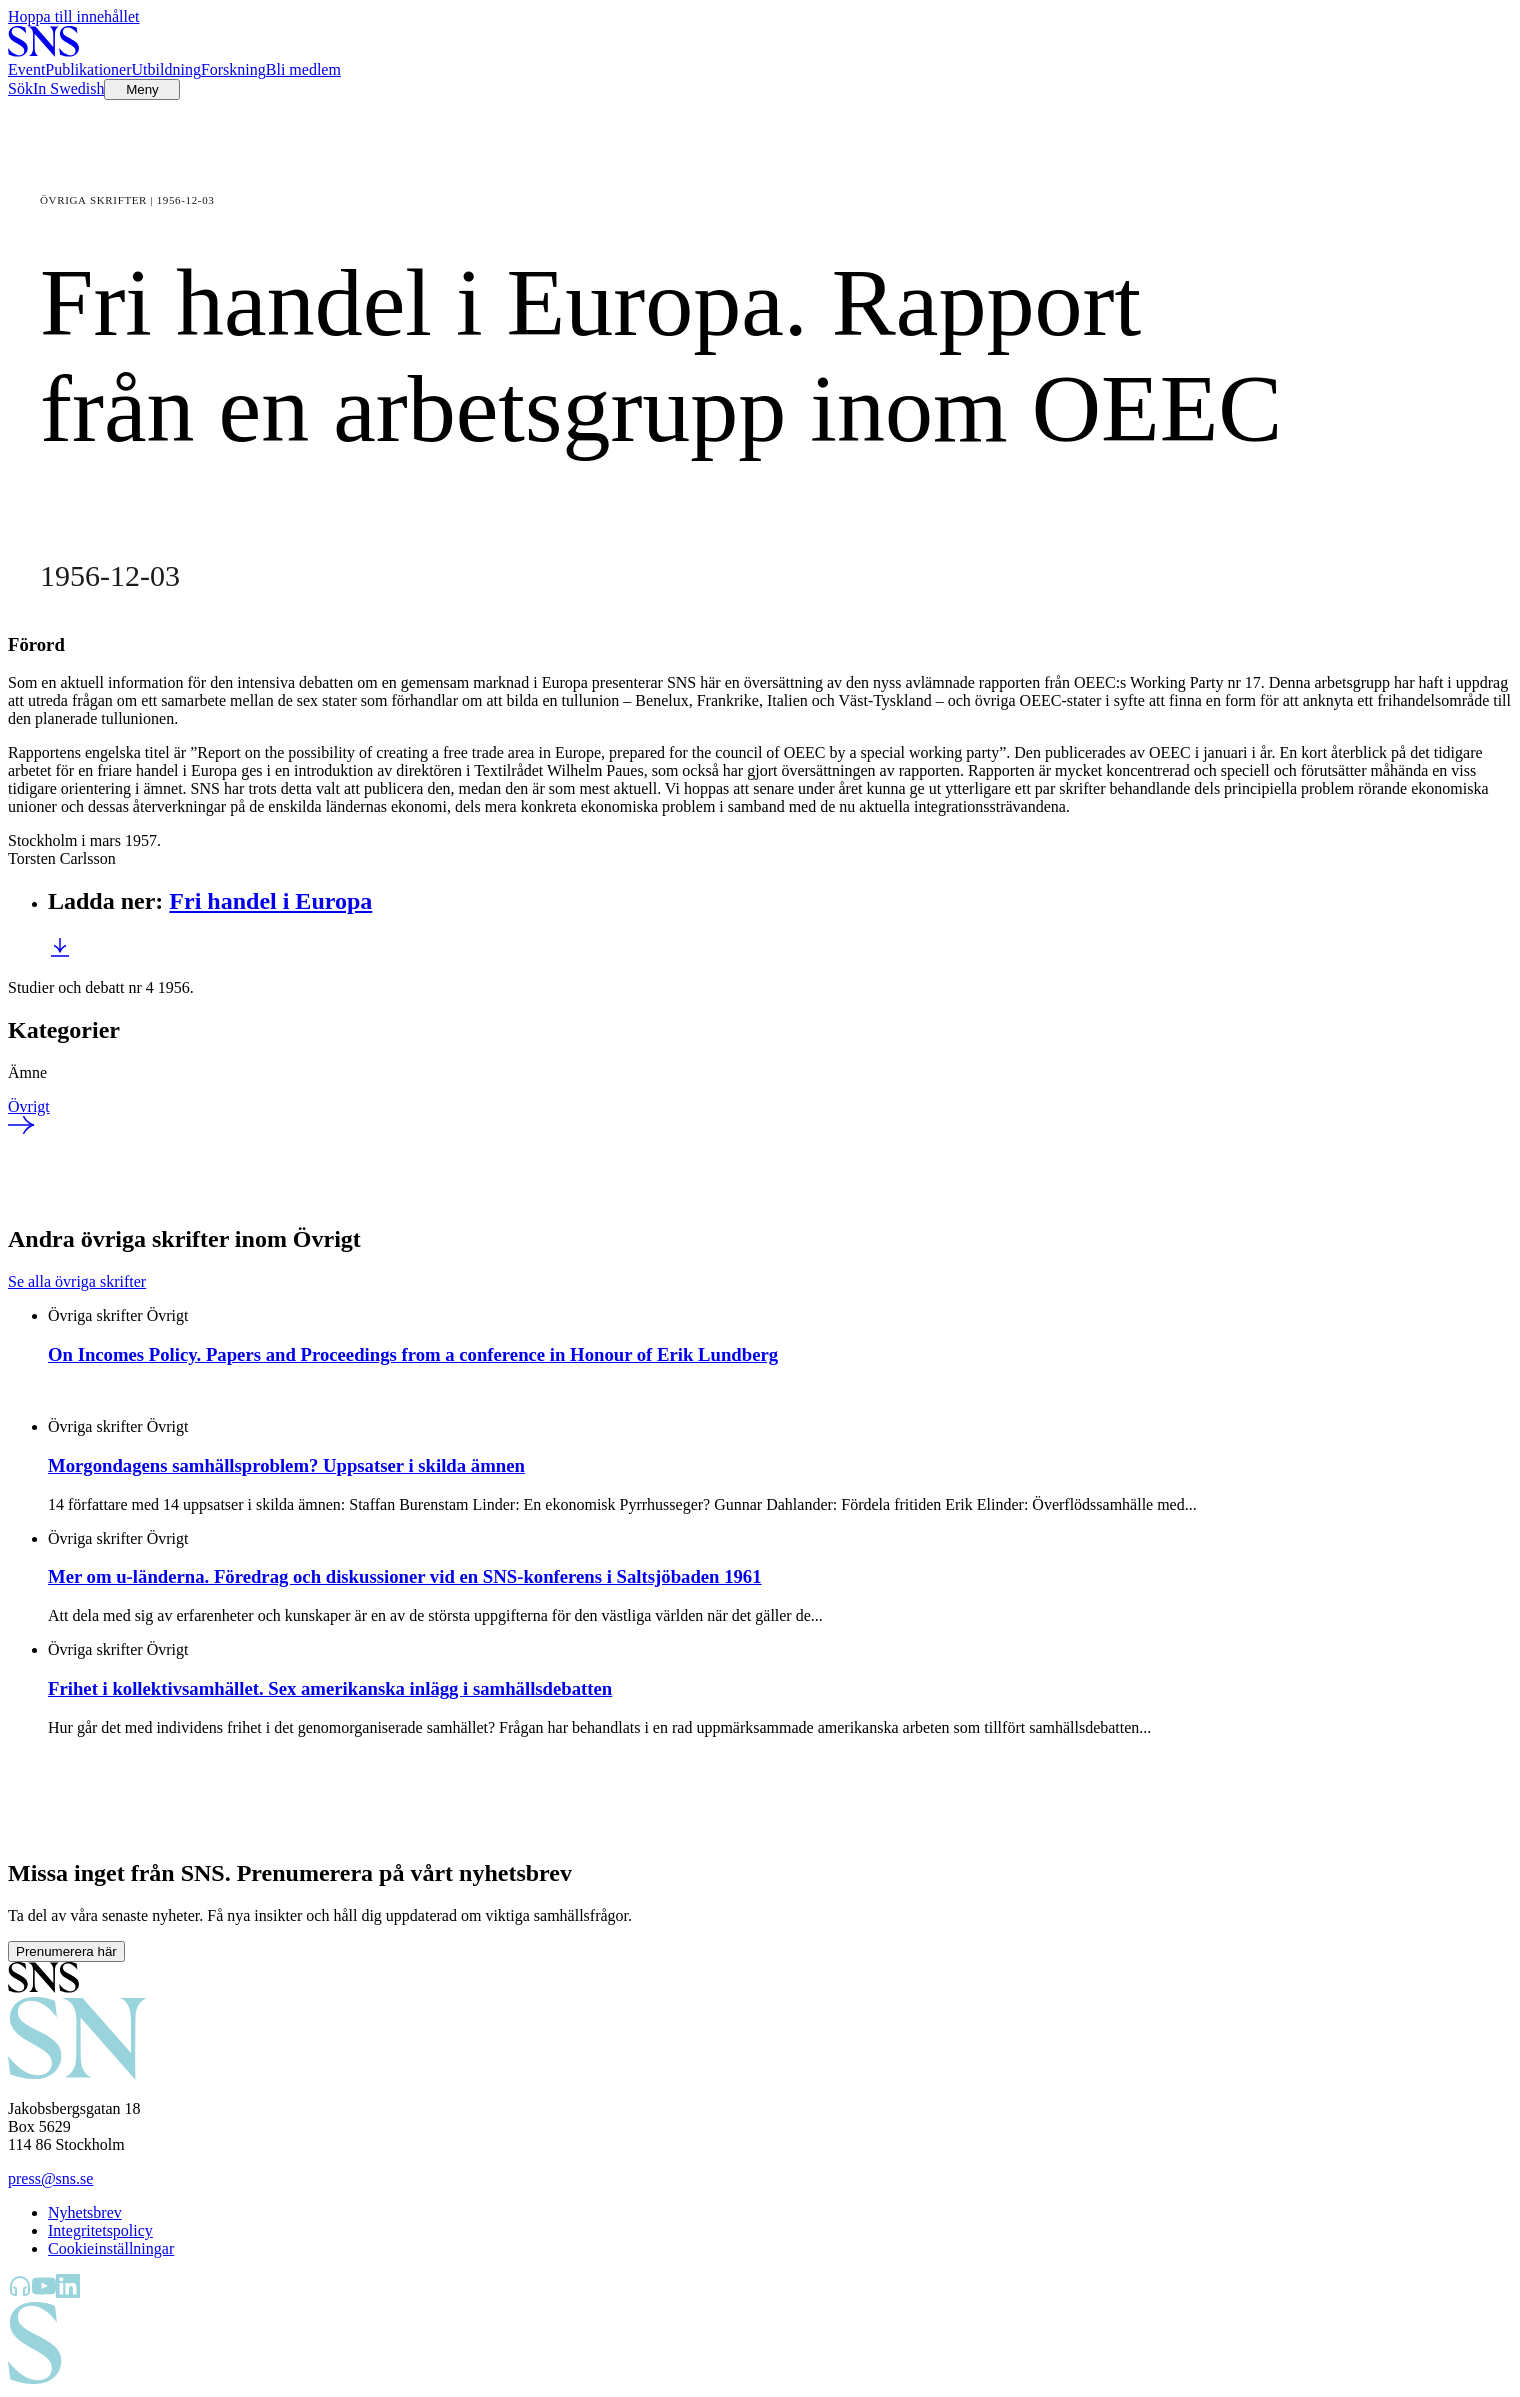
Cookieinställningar (111, 2248)
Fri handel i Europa (270, 901)
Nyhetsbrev (85, 2212)
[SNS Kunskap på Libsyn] (20, 2292)
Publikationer (88, 69)
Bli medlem (303, 69)
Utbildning (166, 69)
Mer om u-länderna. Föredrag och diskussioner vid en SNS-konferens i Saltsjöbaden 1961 (405, 1576)
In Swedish (69, 88)
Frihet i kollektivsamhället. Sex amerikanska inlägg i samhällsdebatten (330, 1688)
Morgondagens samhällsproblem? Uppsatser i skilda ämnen (286, 1465)
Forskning (233, 69)
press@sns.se (50, 2178)
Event (26, 69)
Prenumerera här (66, 1951)
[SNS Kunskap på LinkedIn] (68, 2292)
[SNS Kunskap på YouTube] (44, 2292)
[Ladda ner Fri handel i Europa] (60, 953)
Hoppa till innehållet (74, 16)
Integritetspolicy (100, 2230)
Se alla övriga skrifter (77, 1281)
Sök (20, 88)
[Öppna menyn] (142, 89)
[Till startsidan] (43, 51)
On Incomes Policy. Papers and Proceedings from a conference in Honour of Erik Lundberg (413, 1354)
